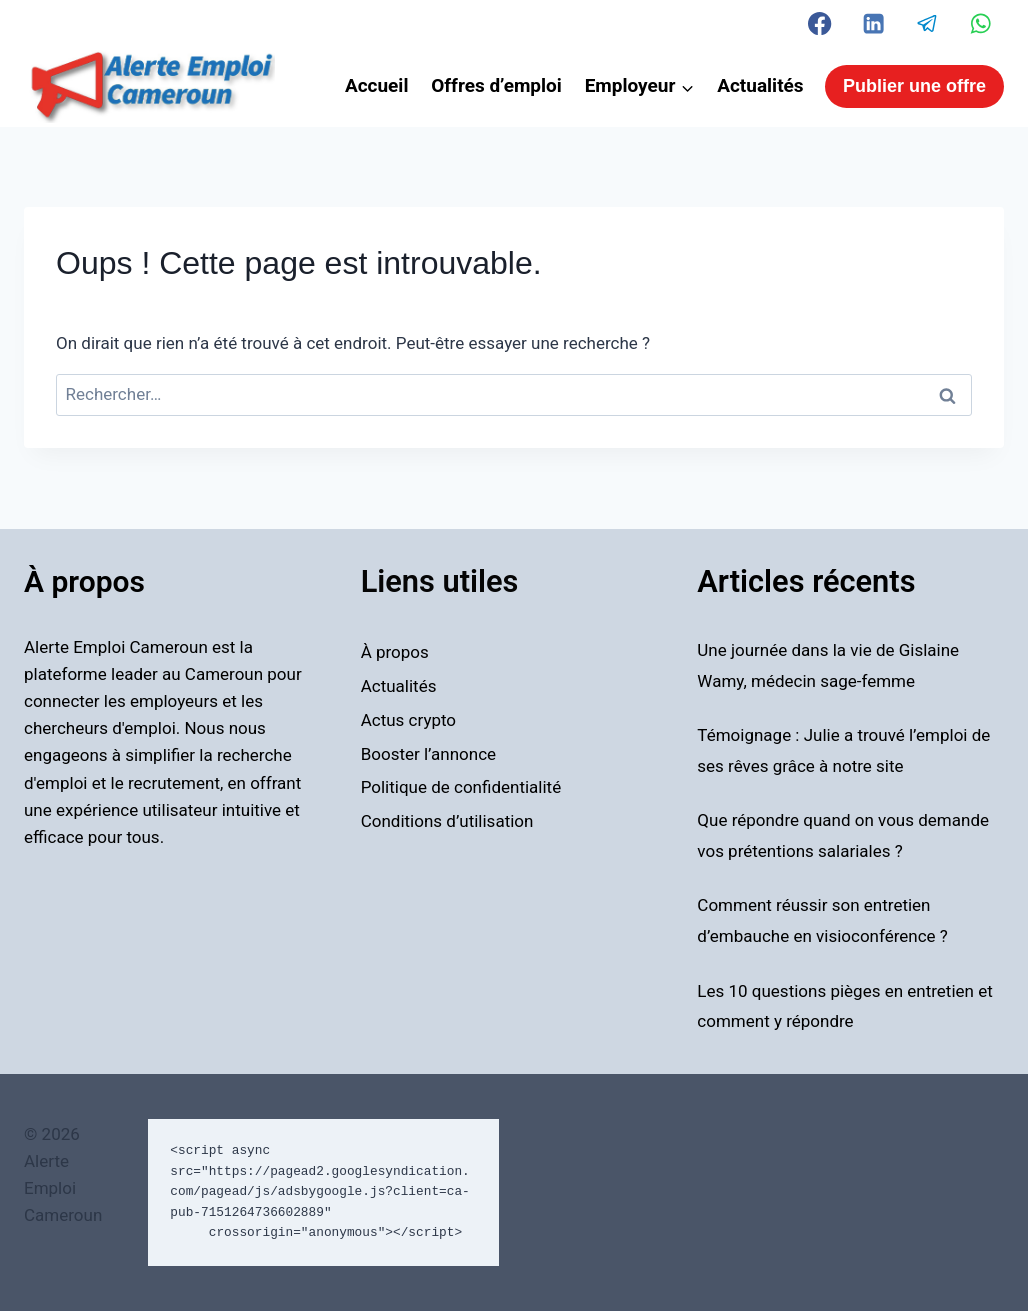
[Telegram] (927, 23)
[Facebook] (820, 23)
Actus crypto (408, 720)
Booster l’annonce (428, 754)
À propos (395, 652)
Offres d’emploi (496, 85)
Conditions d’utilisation (447, 821)
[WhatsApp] (980, 23)
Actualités (760, 85)
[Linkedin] (873, 23)
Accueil (377, 85)
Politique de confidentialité (461, 787)
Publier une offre (914, 86)
